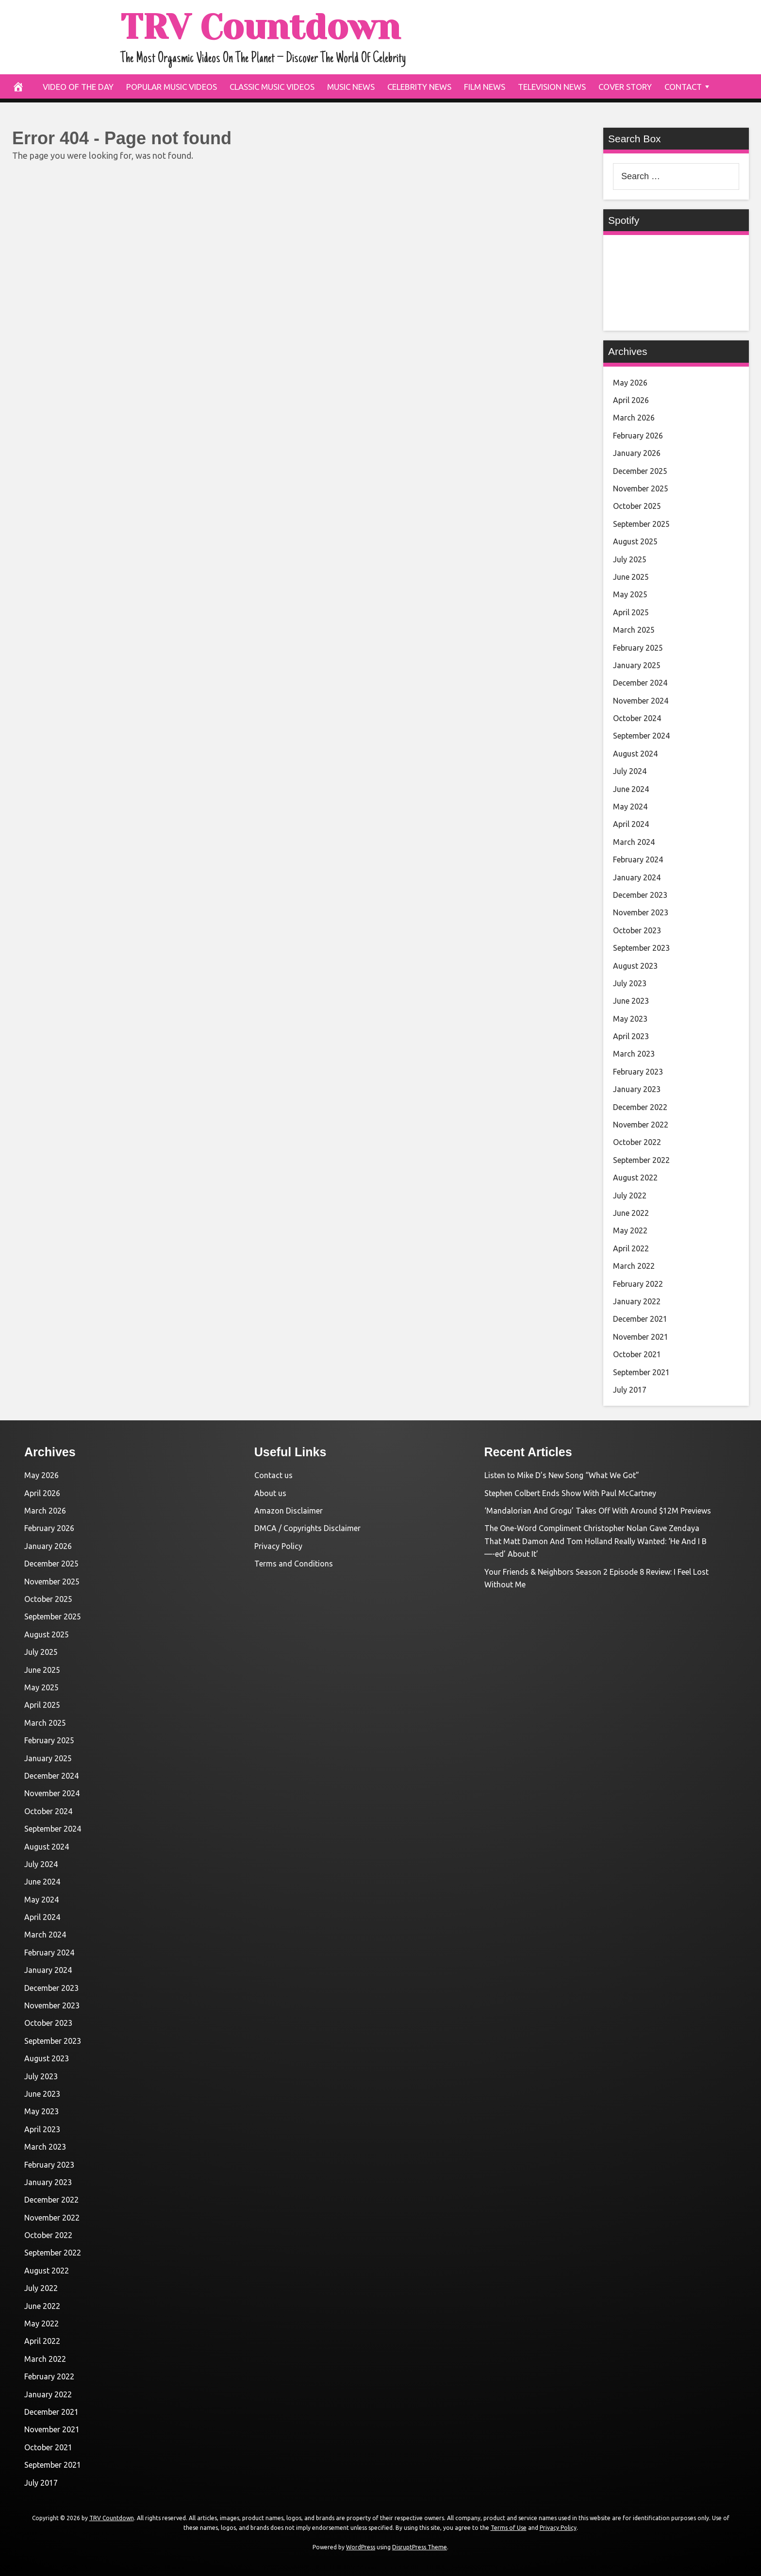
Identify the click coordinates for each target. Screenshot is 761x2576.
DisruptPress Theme (419, 2547)
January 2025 (637, 665)
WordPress (360, 2547)
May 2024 (630, 806)
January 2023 (637, 1089)
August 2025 (635, 541)
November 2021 (640, 1336)
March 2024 (634, 842)
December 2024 (640, 682)
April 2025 (631, 612)
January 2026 (637, 453)
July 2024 (629, 771)
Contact (683, 86)
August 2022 (635, 1177)
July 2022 (629, 1195)
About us (270, 1493)
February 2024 (638, 859)
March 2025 (634, 629)
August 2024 (635, 753)
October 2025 (637, 506)
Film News (484, 86)
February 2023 (638, 1071)
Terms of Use (509, 2528)
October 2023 (637, 930)
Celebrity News (419, 86)
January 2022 (637, 1301)
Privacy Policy (278, 1546)
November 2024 (640, 700)
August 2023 (635, 965)
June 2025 (631, 576)
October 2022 (637, 1142)
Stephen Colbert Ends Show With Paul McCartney (570, 1493)
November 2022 (640, 1124)
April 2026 (631, 400)
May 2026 (630, 382)
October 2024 (637, 718)
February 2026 (638, 435)
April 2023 (631, 1036)
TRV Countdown (260, 27)
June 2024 (631, 789)
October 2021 (637, 1354)
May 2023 (630, 1018)
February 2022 (638, 1284)
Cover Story (625, 86)
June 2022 (631, 1213)
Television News (552, 86)
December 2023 (640, 895)
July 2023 (629, 983)
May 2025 (630, 594)
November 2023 (640, 912)
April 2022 (631, 1248)
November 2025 (640, 488)
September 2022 (641, 1160)
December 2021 (640, 1318)
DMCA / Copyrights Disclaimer (307, 1528)
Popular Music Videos (171, 86)
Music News (351, 86)
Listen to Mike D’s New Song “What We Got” (561, 1475)
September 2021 (641, 1372)
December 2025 (640, 471)
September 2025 (641, 524)
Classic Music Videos (272, 86)
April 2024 (631, 824)
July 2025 (629, 559)
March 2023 (634, 1053)
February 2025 (638, 647)
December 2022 (640, 1107)
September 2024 (641, 735)
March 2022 (634, 1266)
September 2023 (641, 947)
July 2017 (629, 1389)
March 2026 (634, 417)
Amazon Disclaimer (288, 1510)
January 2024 (637, 877)
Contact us (273, 1475)
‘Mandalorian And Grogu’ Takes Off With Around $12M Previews (597, 1510)
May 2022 (630, 1230)
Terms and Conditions (293, 1563)
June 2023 (631, 1000)
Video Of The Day (78, 86)
